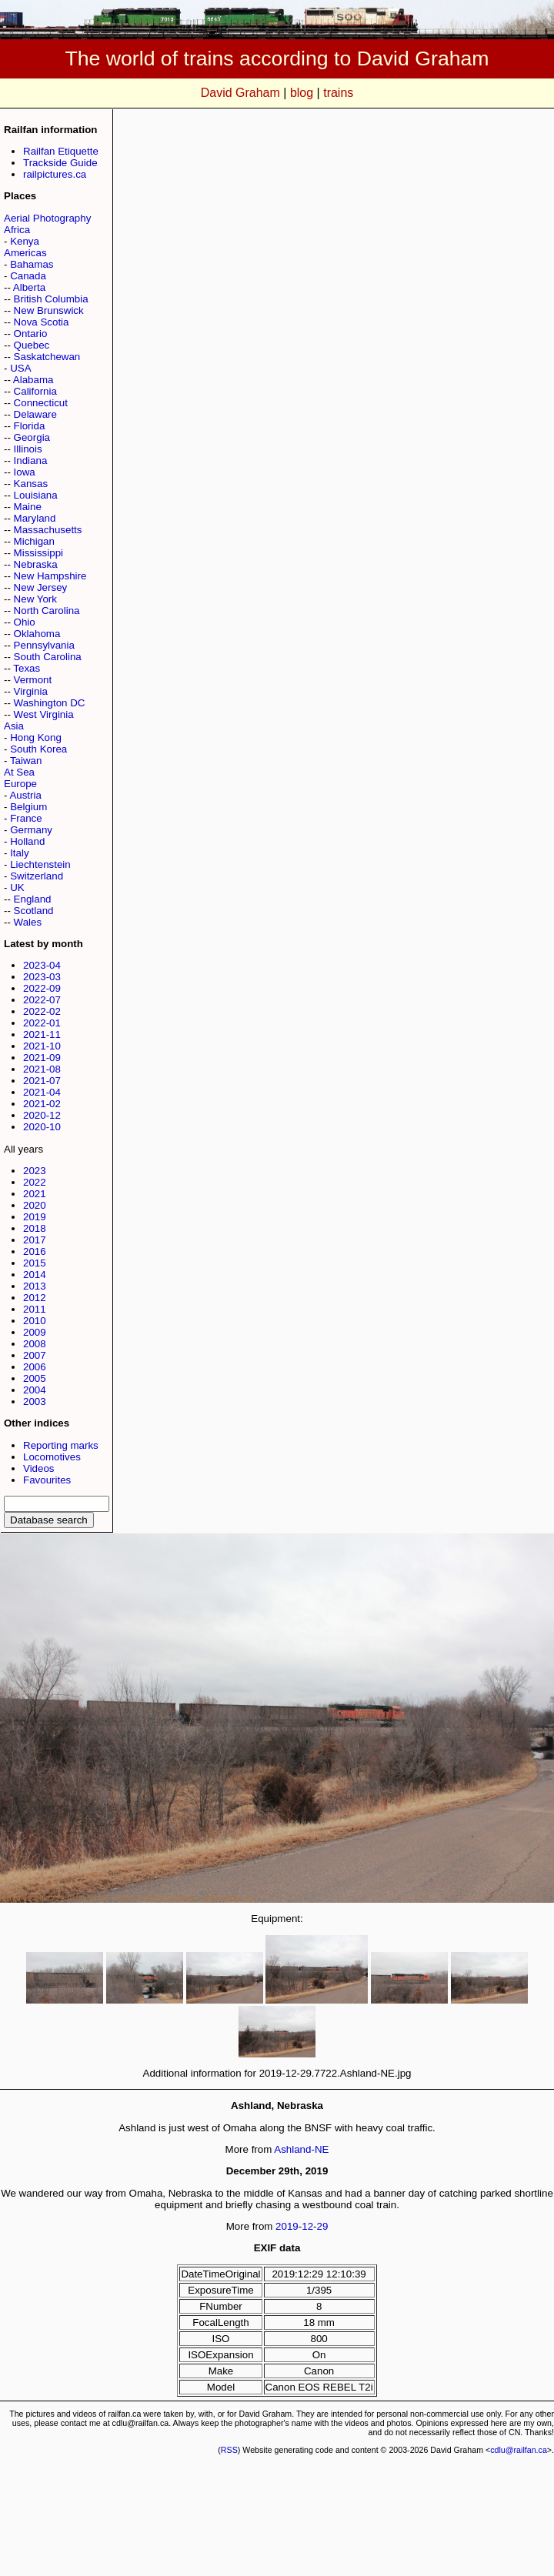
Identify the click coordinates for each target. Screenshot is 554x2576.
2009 (34, 1332)
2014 (34, 1274)
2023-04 (42, 965)
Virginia (31, 691)
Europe (20, 783)
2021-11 (42, 1034)
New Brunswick (49, 310)
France (26, 818)
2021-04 (42, 1092)
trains (338, 92)
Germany (31, 830)
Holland (27, 841)
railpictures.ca (54, 174)
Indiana (31, 460)
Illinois (28, 449)
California (35, 391)
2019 (34, 1217)
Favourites (47, 1480)
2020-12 (42, 1115)
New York (35, 599)
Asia (14, 726)
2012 (34, 1297)
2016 (34, 1251)
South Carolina (48, 656)
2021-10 (42, 1046)
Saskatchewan (47, 356)
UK (17, 887)
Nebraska (36, 564)
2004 (34, 1390)
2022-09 (42, 988)
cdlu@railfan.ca (518, 2449)
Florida (29, 426)
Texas (26, 668)
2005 (34, 1378)
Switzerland (36, 876)
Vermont (33, 680)
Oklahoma (37, 633)
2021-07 (42, 1080)
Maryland (35, 518)
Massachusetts (48, 530)
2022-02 (42, 1011)
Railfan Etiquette (60, 151)
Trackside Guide (60, 163)
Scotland (34, 910)
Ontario (31, 333)
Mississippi (38, 553)
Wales (28, 922)
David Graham (240, 92)
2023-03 (42, 977)
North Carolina (47, 610)
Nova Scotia (41, 322)
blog (301, 92)
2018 (34, 1228)
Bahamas (31, 264)
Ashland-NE (301, 2149)
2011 (34, 1309)
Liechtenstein (40, 864)
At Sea (19, 772)
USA (20, 368)
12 (307, 2226)
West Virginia (44, 714)
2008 (34, 1344)
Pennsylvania (44, 645)
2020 (34, 1205)
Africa (17, 229)
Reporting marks (60, 1445)
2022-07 (42, 1000)
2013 (34, 1286)
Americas (25, 253)
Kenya (24, 241)
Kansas (31, 483)
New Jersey (41, 587)
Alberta (29, 287)
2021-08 (42, 1069)
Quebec (32, 345)
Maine (28, 506)
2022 (34, 1182)
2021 (34, 1194)
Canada (28, 276)
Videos (39, 1468)
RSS (229, 2449)
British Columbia (51, 299)
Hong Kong (36, 737)
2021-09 (42, 1057)
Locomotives (52, 1457)
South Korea (38, 749)
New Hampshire (50, 576)
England (33, 899)
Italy (19, 853)
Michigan (34, 541)
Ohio (24, 622)
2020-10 (42, 1127)
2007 (34, 1355)
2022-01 (42, 1023)
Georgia (32, 437)
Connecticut (41, 403)
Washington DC (49, 703)
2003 (34, 1401)
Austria (25, 795)
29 (323, 2226)
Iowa (24, 472)
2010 (34, 1320)
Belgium (28, 807)
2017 (34, 1240)
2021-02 (42, 1103)
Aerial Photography (47, 218)
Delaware (35, 414)
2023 (34, 1170)
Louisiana (36, 495)
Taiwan (26, 760)
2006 (34, 1367)
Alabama (33, 379)
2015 (34, 1263)
